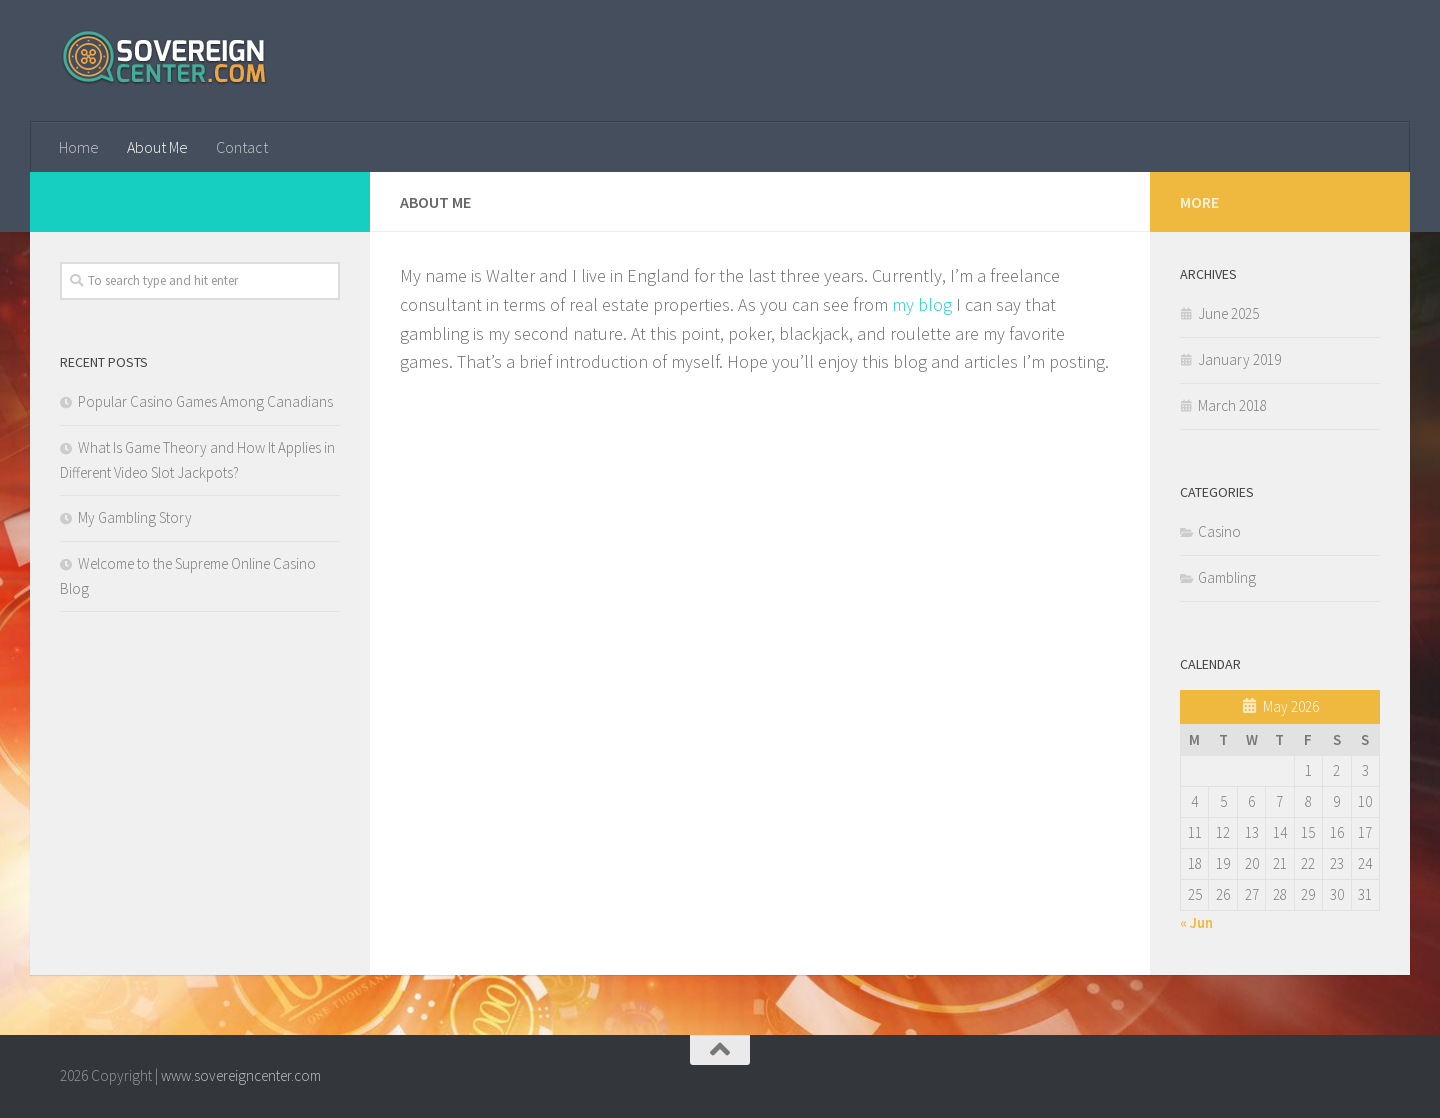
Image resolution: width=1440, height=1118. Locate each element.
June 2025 (1228, 313)
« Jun (1196, 922)
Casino (1219, 531)
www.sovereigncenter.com (241, 1075)
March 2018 (1232, 405)
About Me (157, 147)
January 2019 (1239, 359)
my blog (922, 304)
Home (79, 147)
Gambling (1227, 577)
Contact (242, 147)
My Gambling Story (135, 517)
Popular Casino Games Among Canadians (205, 401)
